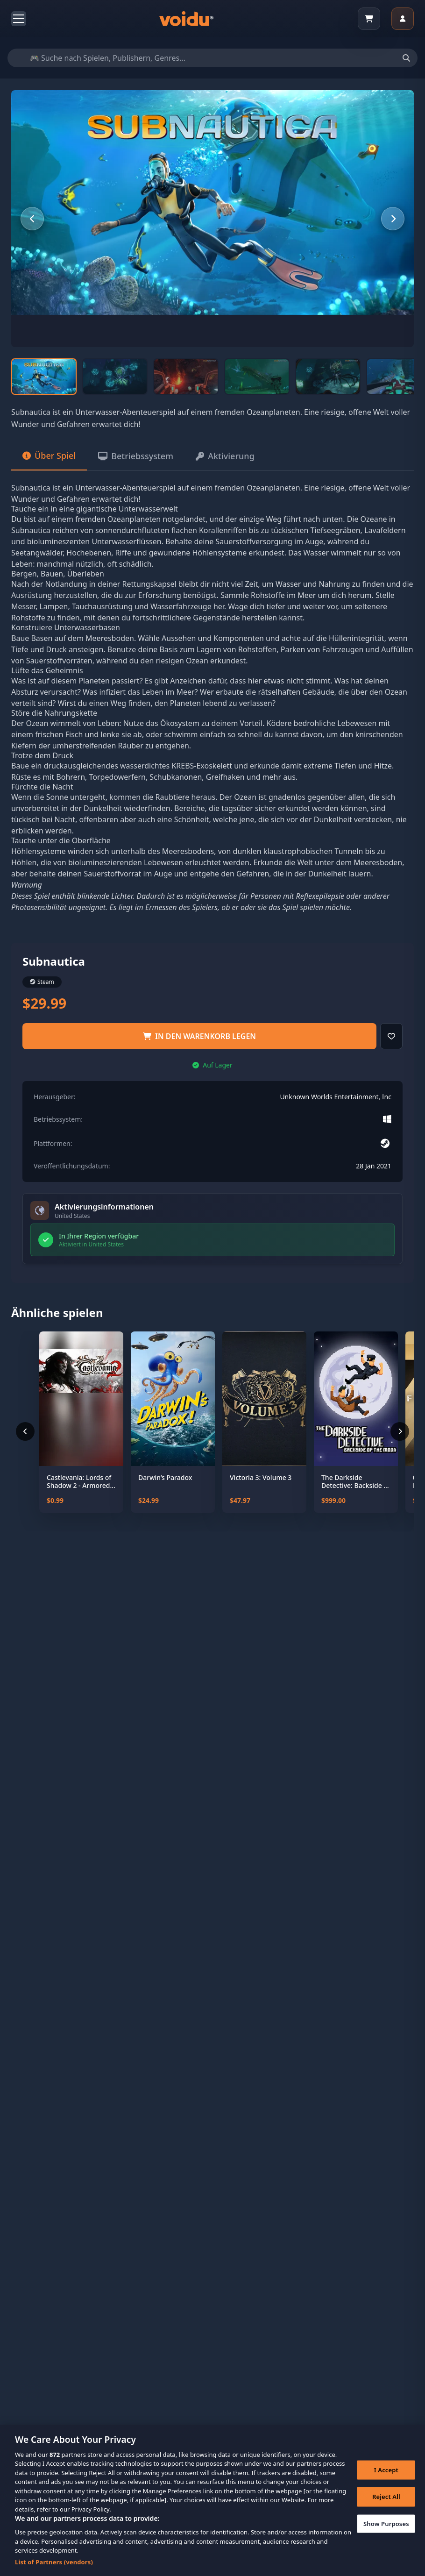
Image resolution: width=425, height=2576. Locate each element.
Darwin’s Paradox (165, 1477)
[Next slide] (392, 218)
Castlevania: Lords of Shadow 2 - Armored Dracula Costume (79, 1481)
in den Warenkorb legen (199, 1036)
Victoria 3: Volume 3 (260, 1477)
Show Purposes (386, 2535)
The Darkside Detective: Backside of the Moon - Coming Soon (355, 1481)
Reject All (386, 2508)
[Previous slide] (32, 218)
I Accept (386, 2481)
